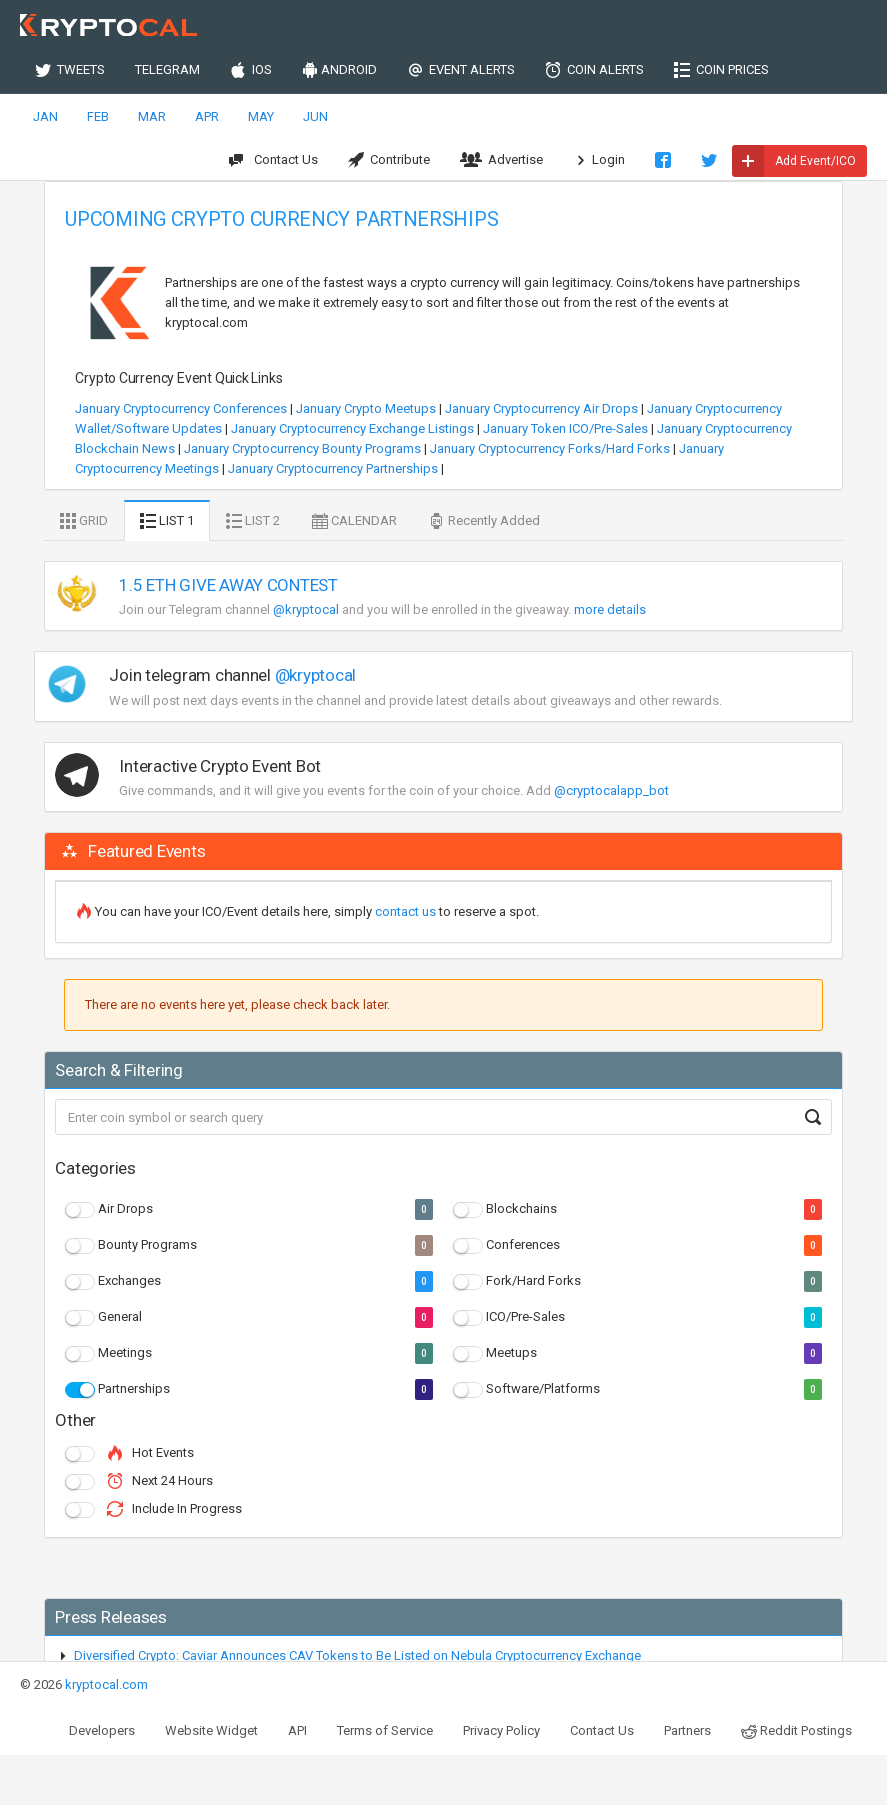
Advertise (501, 160)
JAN (45, 116)
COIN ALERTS (594, 70)
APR (207, 116)
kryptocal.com (106, 1684)
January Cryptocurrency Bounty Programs (302, 448)
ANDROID (339, 70)
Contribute (389, 160)
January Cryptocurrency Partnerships (333, 468)
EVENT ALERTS (461, 70)
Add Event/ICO (794, 161)
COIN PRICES (721, 70)
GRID (84, 521)
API (297, 1730)
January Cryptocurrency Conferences (181, 408)
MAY (261, 116)
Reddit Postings (796, 1731)
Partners (687, 1730)
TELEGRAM (167, 69)
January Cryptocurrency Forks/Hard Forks (550, 448)
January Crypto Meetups (366, 408)
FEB (98, 116)
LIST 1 (167, 521)
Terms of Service (385, 1730)
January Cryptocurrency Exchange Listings (352, 428)
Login (599, 160)
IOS (251, 70)
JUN (315, 116)
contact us (405, 911)
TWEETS (70, 70)
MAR (152, 116)
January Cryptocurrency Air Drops (541, 408)
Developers (102, 1730)
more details (610, 609)
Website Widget (211, 1730)
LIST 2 (253, 521)
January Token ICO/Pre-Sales (565, 428)
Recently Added (484, 521)
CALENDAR (354, 521)
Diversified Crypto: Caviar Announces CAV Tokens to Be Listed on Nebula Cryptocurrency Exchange (357, 1655)
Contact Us (273, 160)
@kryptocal (306, 609)
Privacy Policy (501, 1730)
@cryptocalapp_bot (611, 790)
